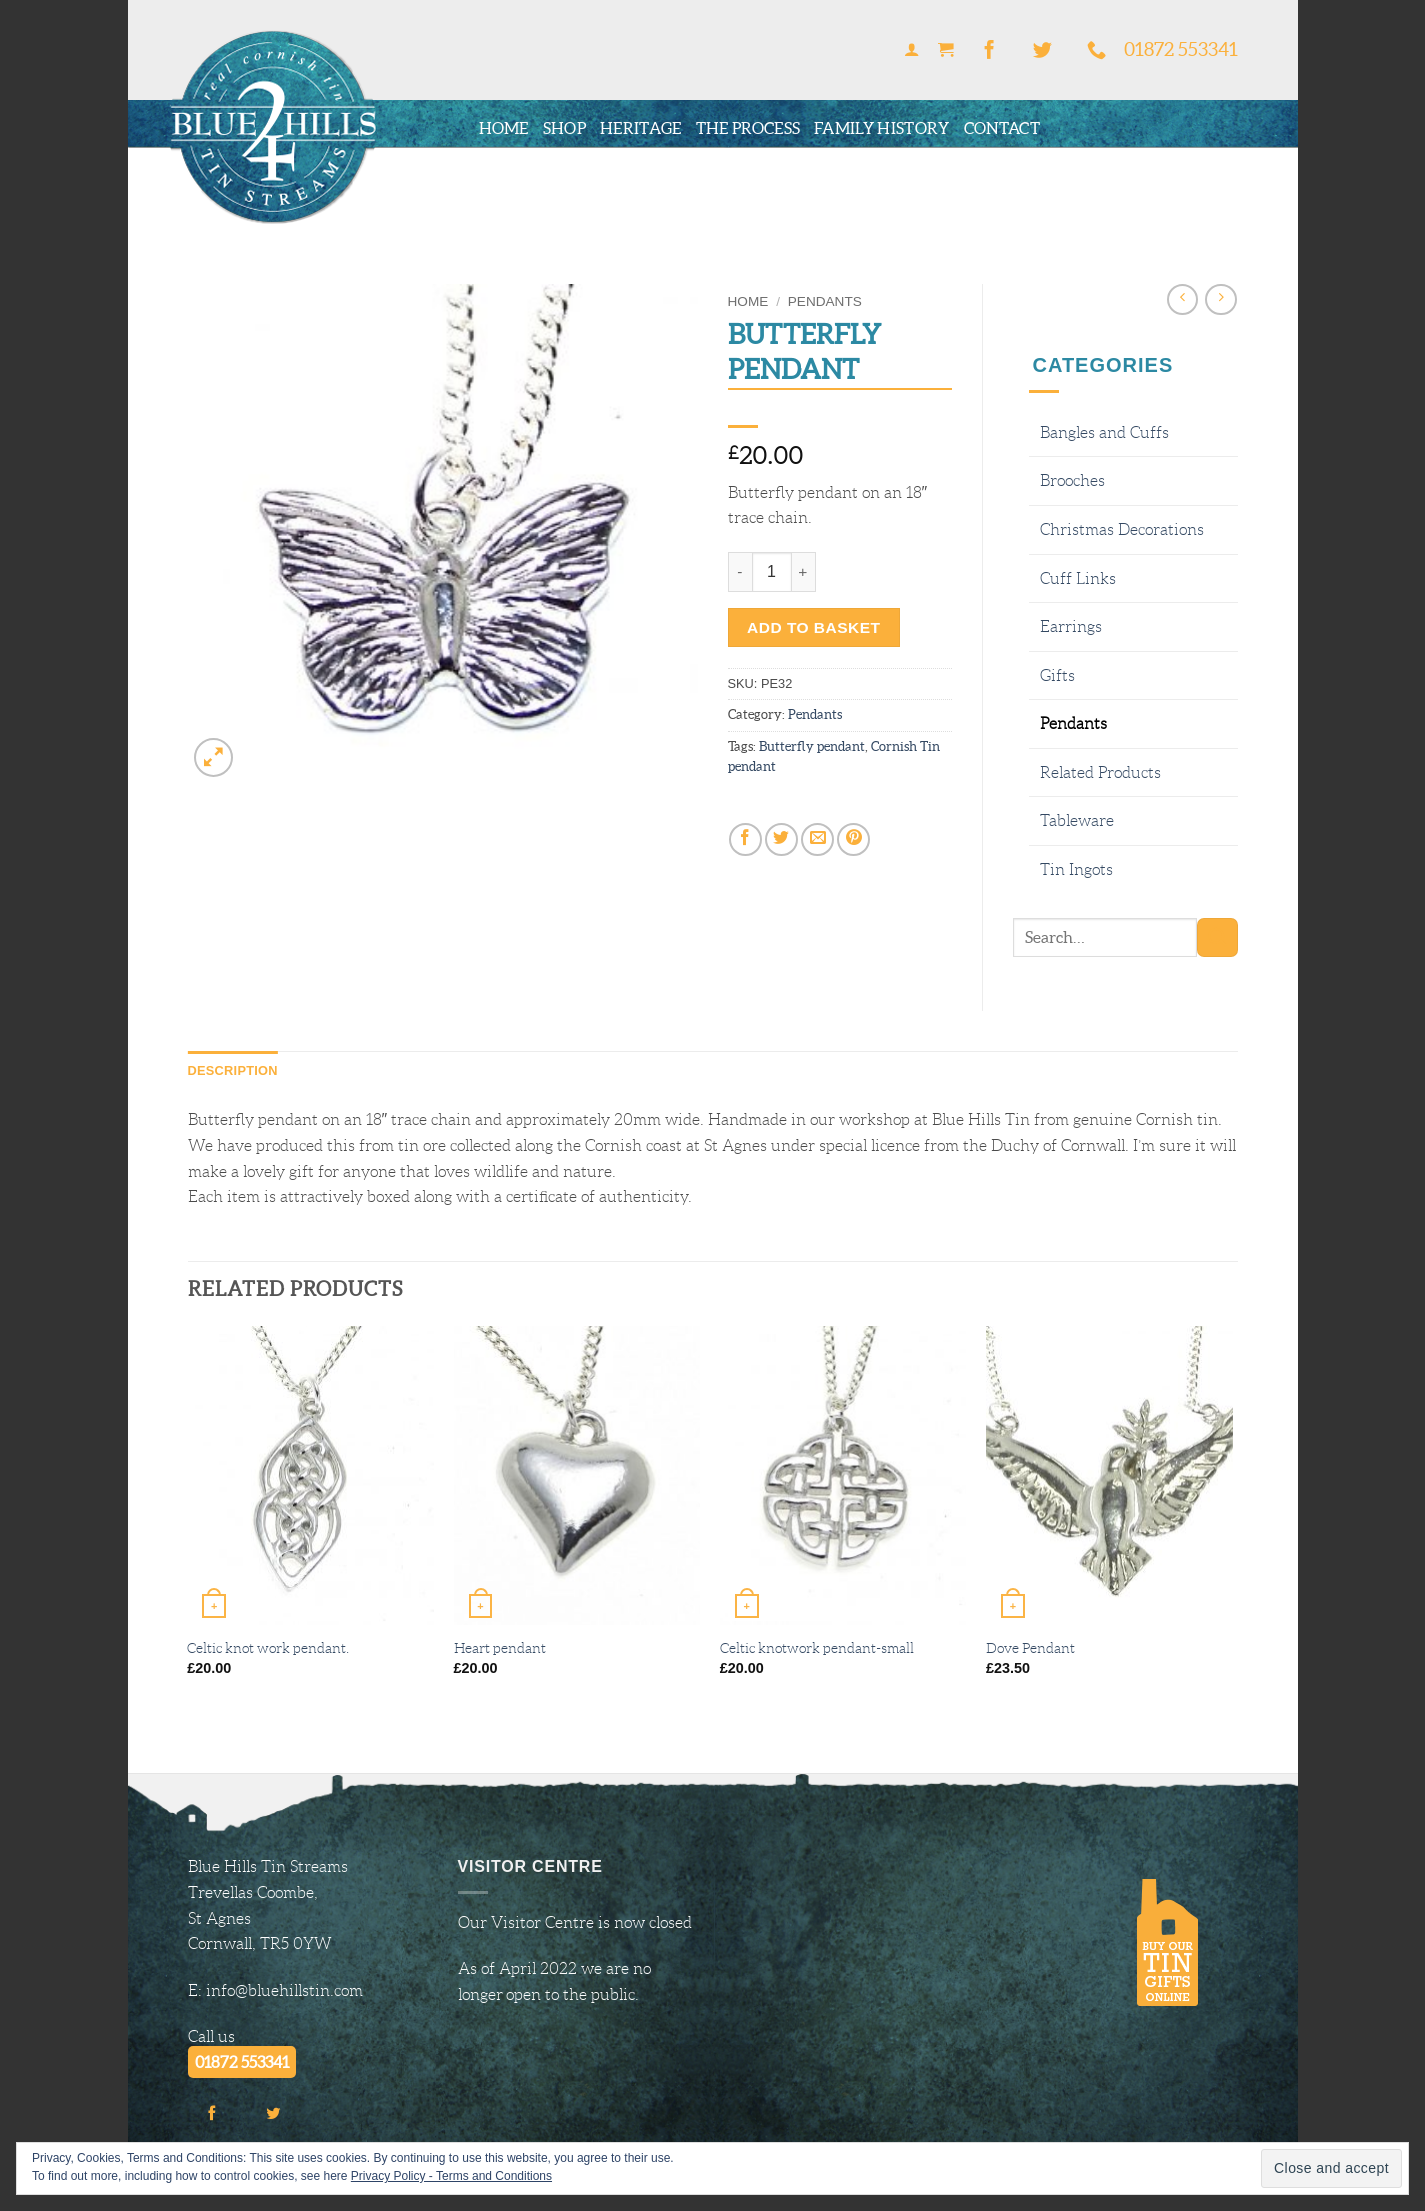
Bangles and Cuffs (1104, 432)
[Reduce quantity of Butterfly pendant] (740, 572)
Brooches (1072, 480)
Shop (564, 128)
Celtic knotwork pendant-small (817, 1648)
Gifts (1057, 675)
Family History (881, 128)
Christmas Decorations (1122, 529)
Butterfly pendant (812, 746)
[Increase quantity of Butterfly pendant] (804, 572)
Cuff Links (1078, 578)
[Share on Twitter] (781, 839)
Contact (1002, 128)
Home (504, 128)
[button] (912, 50)
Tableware (1077, 820)
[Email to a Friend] (817, 839)
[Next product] (1182, 299)
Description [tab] (233, 1070)
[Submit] (1217, 937)
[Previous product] (1220, 299)
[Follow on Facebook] (989, 51)
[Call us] (1097, 51)
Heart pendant (500, 1648)
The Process (748, 128)
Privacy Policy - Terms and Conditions (451, 2176)
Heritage (641, 128)
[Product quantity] (772, 572)
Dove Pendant (1030, 1648)
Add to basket (813, 627)
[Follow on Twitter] (1043, 51)
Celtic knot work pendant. (268, 1648)
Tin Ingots (1076, 869)
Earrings (1071, 626)
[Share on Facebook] (745, 839)
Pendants (825, 301)
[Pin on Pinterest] (853, 839)
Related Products (1100, 772)
